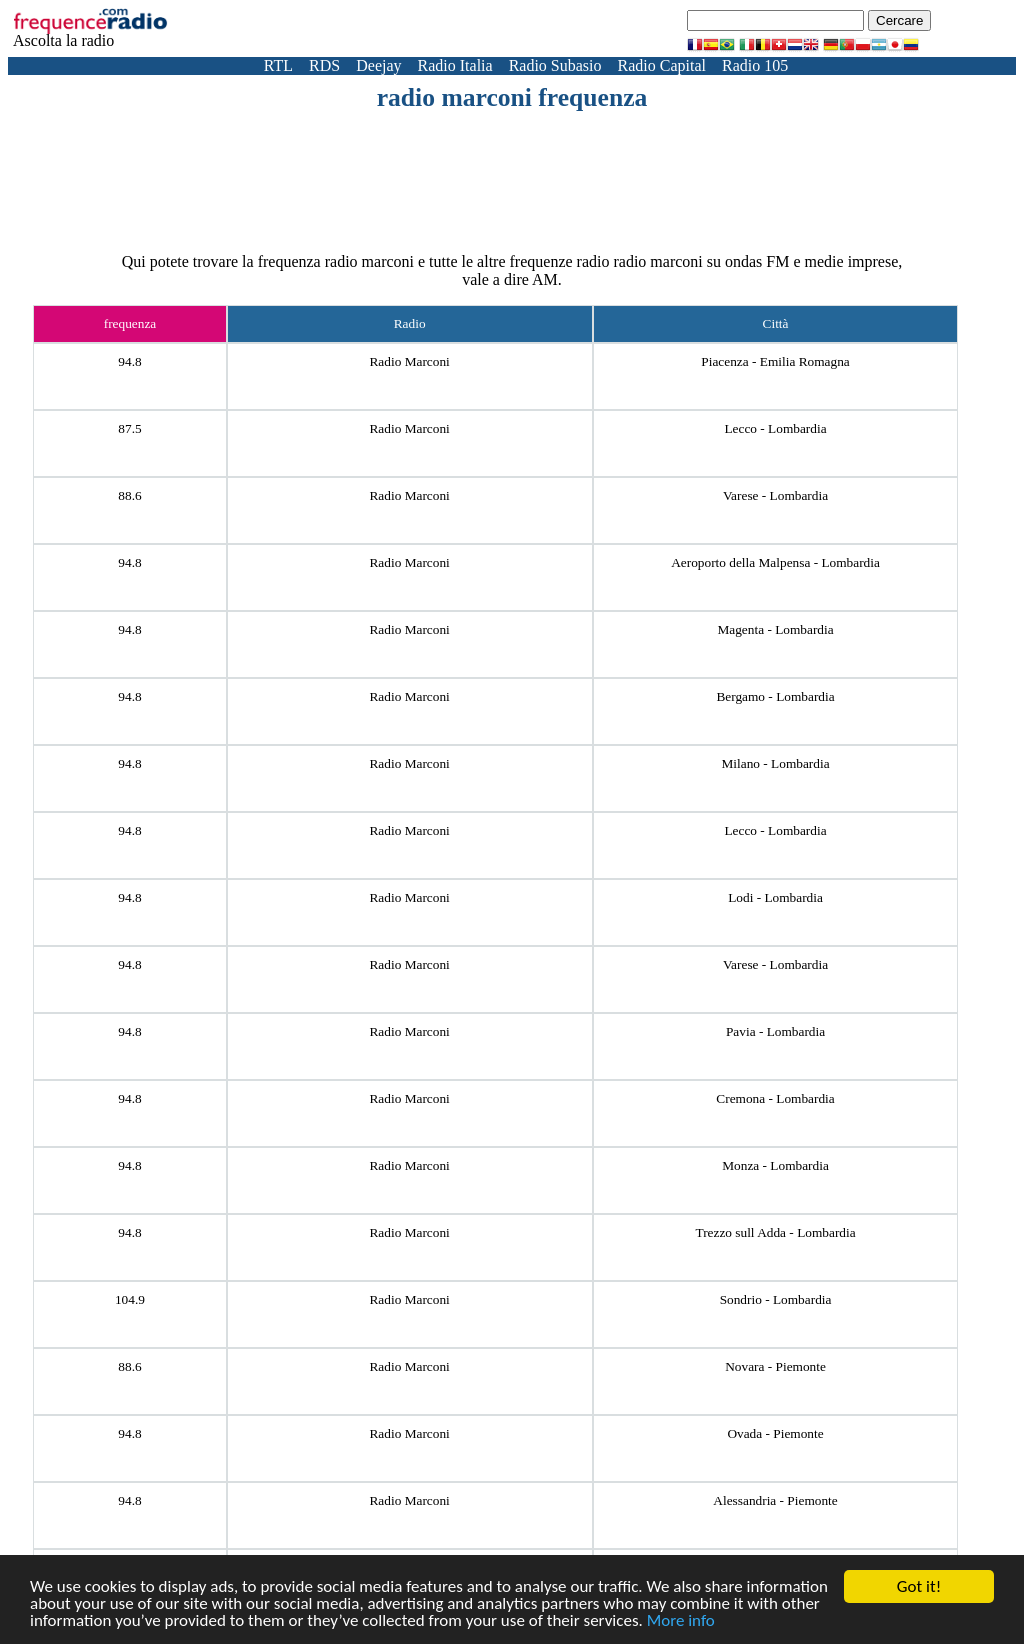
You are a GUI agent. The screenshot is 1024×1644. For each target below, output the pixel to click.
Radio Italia (455, 65)
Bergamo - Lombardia (775, 696)
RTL (278, 65)
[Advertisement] (512, 168)
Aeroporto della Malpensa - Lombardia (775, 562)
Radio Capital (662, 65)
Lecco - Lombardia (775, 428)
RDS (324, 65)
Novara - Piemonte (775, 1366)
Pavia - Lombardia (775, 1031)
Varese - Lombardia (775, 495)
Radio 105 (755, 65)
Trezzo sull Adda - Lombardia (775, 1232)
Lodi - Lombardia (775, 897)
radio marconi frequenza (512, 97)
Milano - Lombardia (775, 763)
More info (681, 1621)
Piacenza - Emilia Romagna (775, 361)
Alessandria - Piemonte (775, 1500)
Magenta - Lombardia (775, 629)
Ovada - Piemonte (775, 1433)
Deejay (378, 65)
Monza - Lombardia (775, 1165)
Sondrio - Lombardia (776, 1299)
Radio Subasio (555, 65)
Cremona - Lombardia (775, 1098)
